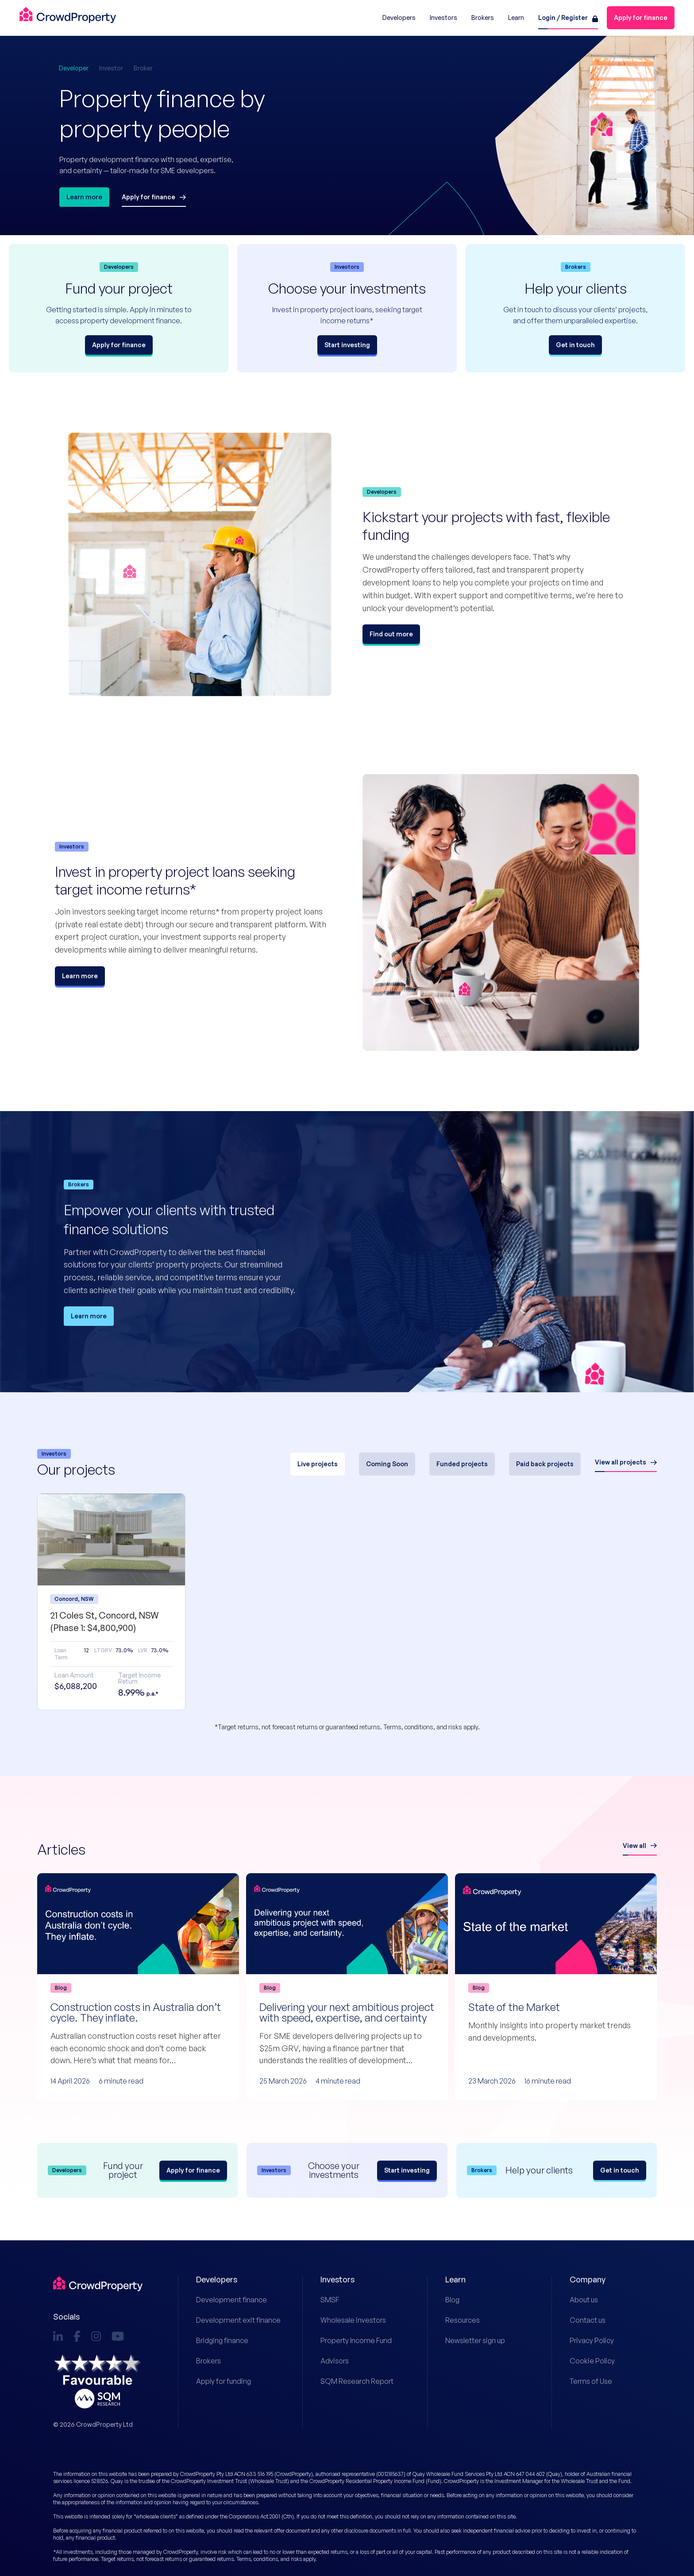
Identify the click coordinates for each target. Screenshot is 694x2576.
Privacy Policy (592, 2340)
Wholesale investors (353, 2320)
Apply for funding (223, 2381)
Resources (462, 2320)
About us (584, 2299)
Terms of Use (591, 2381)
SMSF (329, 2299)
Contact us (587, 2320)
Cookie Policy (592, 2360)
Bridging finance (222, 2340)
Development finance (231, 2299)
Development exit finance (231, 2320)
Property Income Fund (356, 2340)
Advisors (334, 2360)
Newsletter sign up (475, 2340)
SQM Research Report (356, 2381)
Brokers (208, 2360)
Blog (452, 2299)
